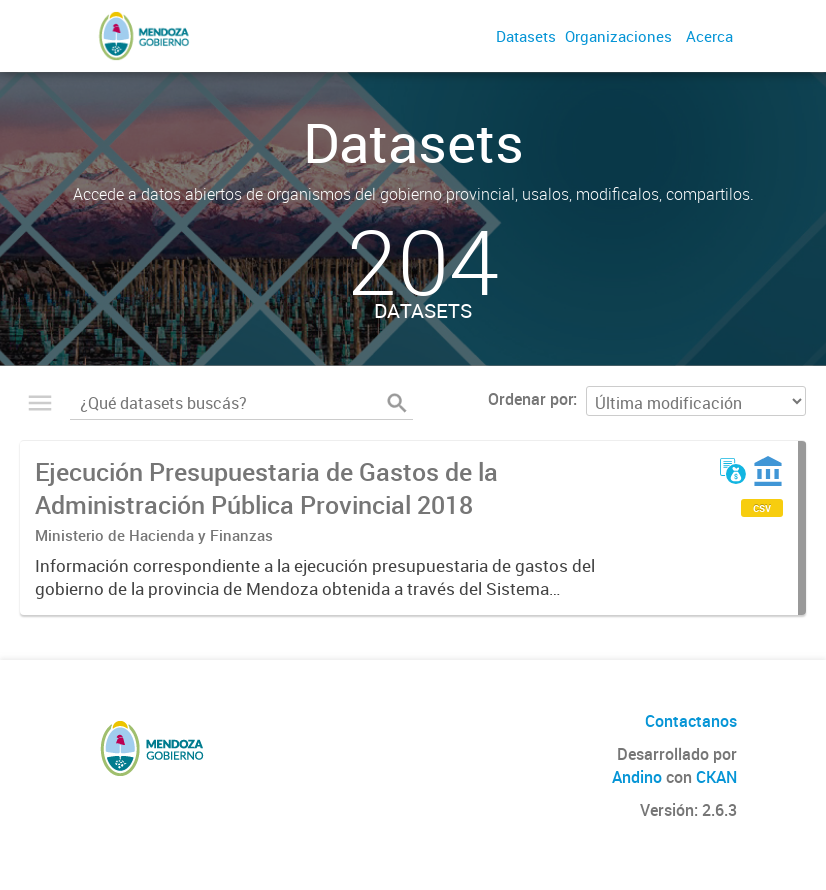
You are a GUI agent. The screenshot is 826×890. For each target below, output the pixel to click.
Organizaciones (618, 36)
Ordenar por (530, 399)
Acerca (709, 36)
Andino (637, 777)
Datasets (526, 36)
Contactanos (691, 721)
